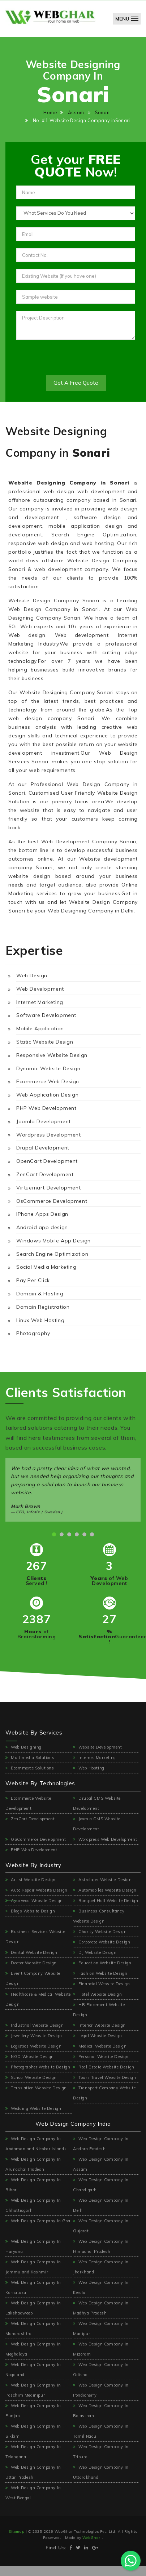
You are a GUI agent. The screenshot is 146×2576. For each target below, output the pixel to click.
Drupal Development (42, 1147)
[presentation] (71, 361)
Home (50, 112)
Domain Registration (42, 1307)
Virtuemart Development (48, 1187)
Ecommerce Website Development (28, 1803)
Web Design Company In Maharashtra (33, 2328)
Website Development (97, 1747)
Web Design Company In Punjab (33, 2410)
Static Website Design (44, 1042)
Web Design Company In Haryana (33, 2246)
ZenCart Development (44, 1174)
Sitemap (17, 2531)
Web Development (40, 989)
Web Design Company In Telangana (33, 2451)
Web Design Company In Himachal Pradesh (101, 2246)
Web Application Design (47, 1094)
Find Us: (56, 2547)
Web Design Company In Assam (101, 2164)
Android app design (42, 1227)
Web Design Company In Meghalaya (33, 2349)
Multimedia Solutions (29, 1757)
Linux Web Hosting (40, 1320)
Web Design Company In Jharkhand (101, 2266)
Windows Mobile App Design (53, 1240)
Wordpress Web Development (105, 1839)
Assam (76, 112)
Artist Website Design (30, 1879)
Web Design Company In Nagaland (33, 2369)
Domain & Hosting (40, 1293)
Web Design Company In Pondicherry (101, 2390)
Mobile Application (40, 1028)
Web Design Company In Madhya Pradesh (101, 2308)
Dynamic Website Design (48, 1068)
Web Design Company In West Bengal (33, 2492)
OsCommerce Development (51, 1201)
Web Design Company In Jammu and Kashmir (33, 2266)
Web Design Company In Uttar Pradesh (33, 2472)
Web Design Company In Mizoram (101, 2349)
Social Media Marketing (46, 1267)
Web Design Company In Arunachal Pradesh (33, 2164)
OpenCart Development (47, 1161)
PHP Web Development (46, 1108)
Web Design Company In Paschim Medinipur (33, 2390)
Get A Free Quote (75, 382)
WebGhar (92, 2537)
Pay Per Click (33, 1280)
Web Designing (23, 1747)
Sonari (102, 112)
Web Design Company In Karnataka (33, 2287)
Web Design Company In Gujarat (101, 2225)
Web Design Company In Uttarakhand (101, 2472)
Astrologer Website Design (102, 1879)
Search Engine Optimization (52, 1254)
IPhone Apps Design (42, 1214)
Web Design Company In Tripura (101, 2451)
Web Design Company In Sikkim (33, 2431)
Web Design (31, 975)
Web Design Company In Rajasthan (101, 2410)
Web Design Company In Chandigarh (101, 2184)
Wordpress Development (48, 1134)
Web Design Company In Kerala (101, 2287)
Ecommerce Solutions (29, 1768)
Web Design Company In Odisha (101, 2369)
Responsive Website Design (51, 1055)
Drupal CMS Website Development (97, 1803)
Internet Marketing (39, 1002)
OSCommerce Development (35, 1839)
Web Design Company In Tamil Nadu (101, 2431)
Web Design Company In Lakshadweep (33, 2308)
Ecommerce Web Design (47, 1081)
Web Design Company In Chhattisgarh (33, 2205)
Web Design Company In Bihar (33, 2184)
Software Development (46, 1015)
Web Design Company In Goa (37, 2220)
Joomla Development (43, 1121)
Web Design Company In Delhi (101, 2205)
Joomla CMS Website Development (96, 1823)
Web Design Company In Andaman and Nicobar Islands (35, 2143)
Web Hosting (88, 1768)
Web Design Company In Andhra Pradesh (101, 2143)
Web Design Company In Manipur (101, 2328)
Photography (33, 1333)
